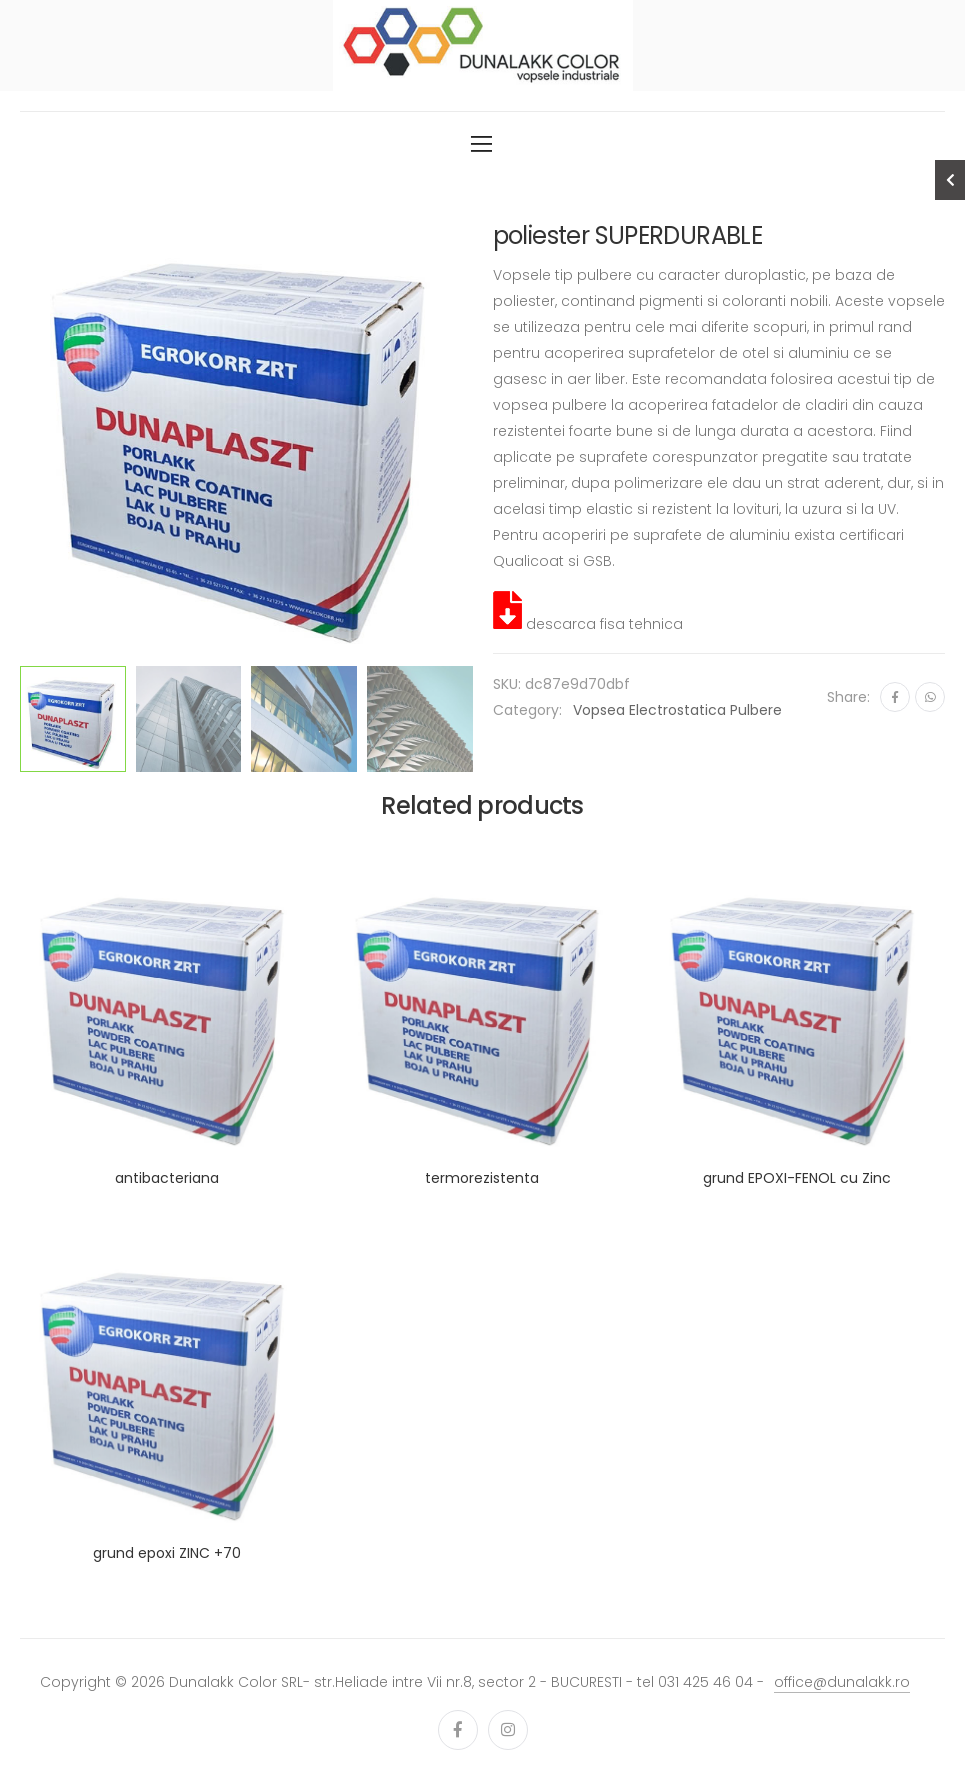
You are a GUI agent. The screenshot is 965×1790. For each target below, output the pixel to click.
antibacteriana (167, 1178)
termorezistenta (482, 1178)
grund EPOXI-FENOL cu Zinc (797, 1178)
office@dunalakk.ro (842, 1682)
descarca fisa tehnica (588, 624)
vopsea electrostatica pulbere (677, 710)
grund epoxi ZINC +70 (167, 1553)
